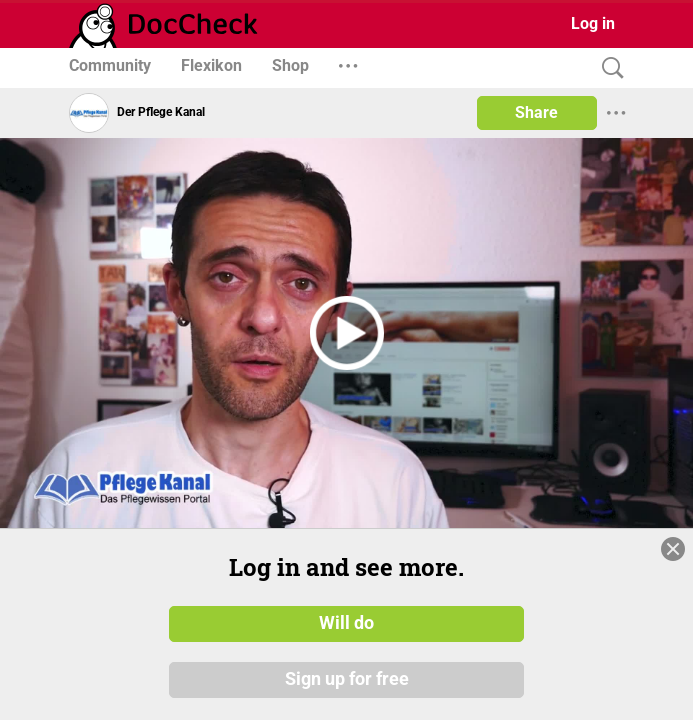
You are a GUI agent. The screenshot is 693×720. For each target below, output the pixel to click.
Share (536, 112)
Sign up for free (347, 679)
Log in (593, 23)
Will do (346, 623)
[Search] (608, 68)
